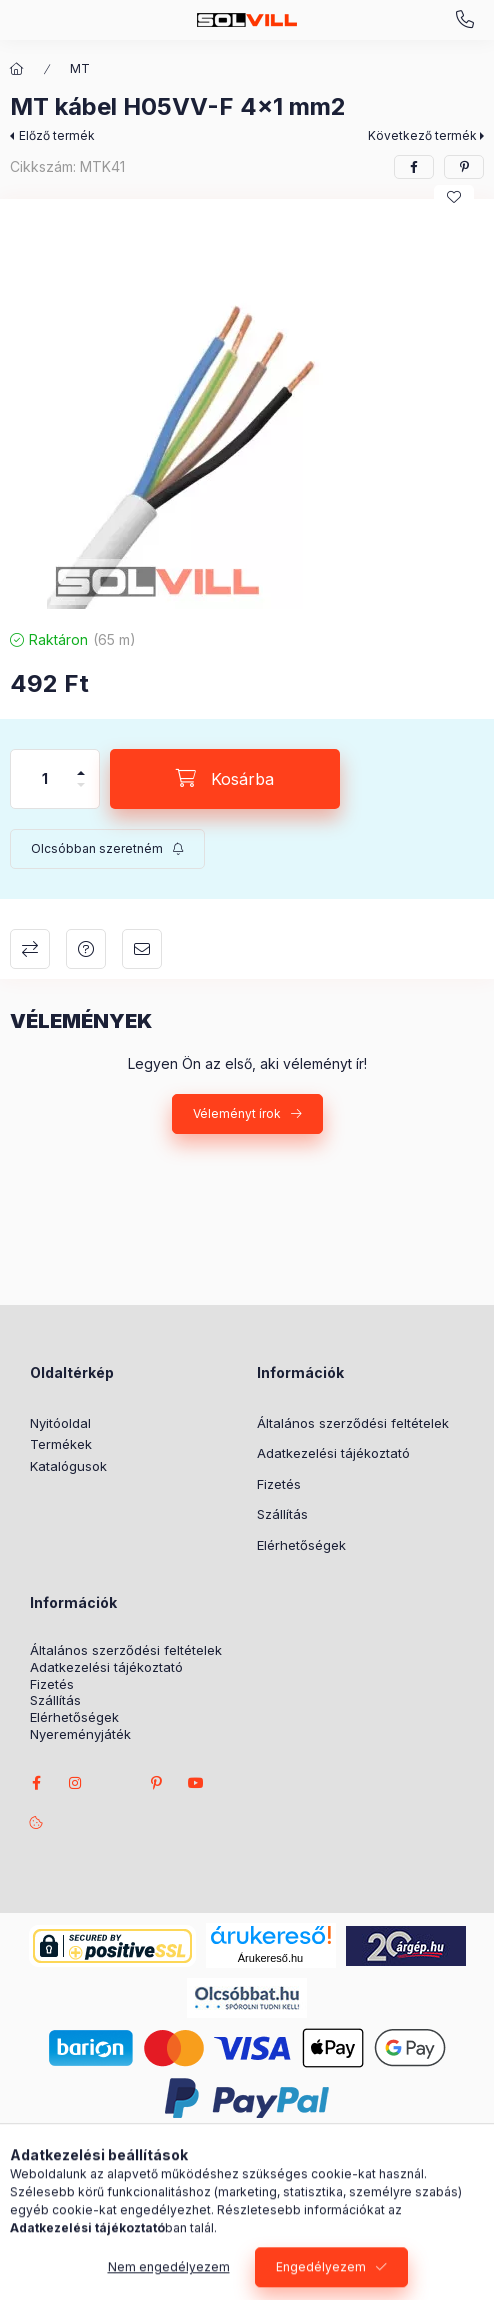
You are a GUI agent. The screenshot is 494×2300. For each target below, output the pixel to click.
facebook (36, 1783)
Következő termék (422, 135)
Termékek (61, 1444)
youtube (196, 1783)
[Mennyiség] (45, 779)
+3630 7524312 (465, 20)
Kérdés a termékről (86, 949)
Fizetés (279, 1484)
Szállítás (282, 1514)
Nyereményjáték (80, 1734)
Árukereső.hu (270, 1958)
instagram (76, 1783)
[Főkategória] (17, 69)
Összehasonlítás (30, 949)
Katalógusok (68, 1466)
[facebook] (414, 167)
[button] (247, 409)
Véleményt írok (237, 1113)
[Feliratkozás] (107, 849)
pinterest (156, 1783)
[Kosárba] (225, 779)
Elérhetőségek (301, 1545)
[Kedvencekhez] (454, 197)
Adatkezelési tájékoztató (333, 1453)
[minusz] (81, 793)
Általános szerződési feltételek (353, 1423)
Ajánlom (142, 949)
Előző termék (57, 135)
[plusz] (81, 764)
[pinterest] (464, 167)
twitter (116, 1783)
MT (80, 68)
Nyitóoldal (60, 1423)
